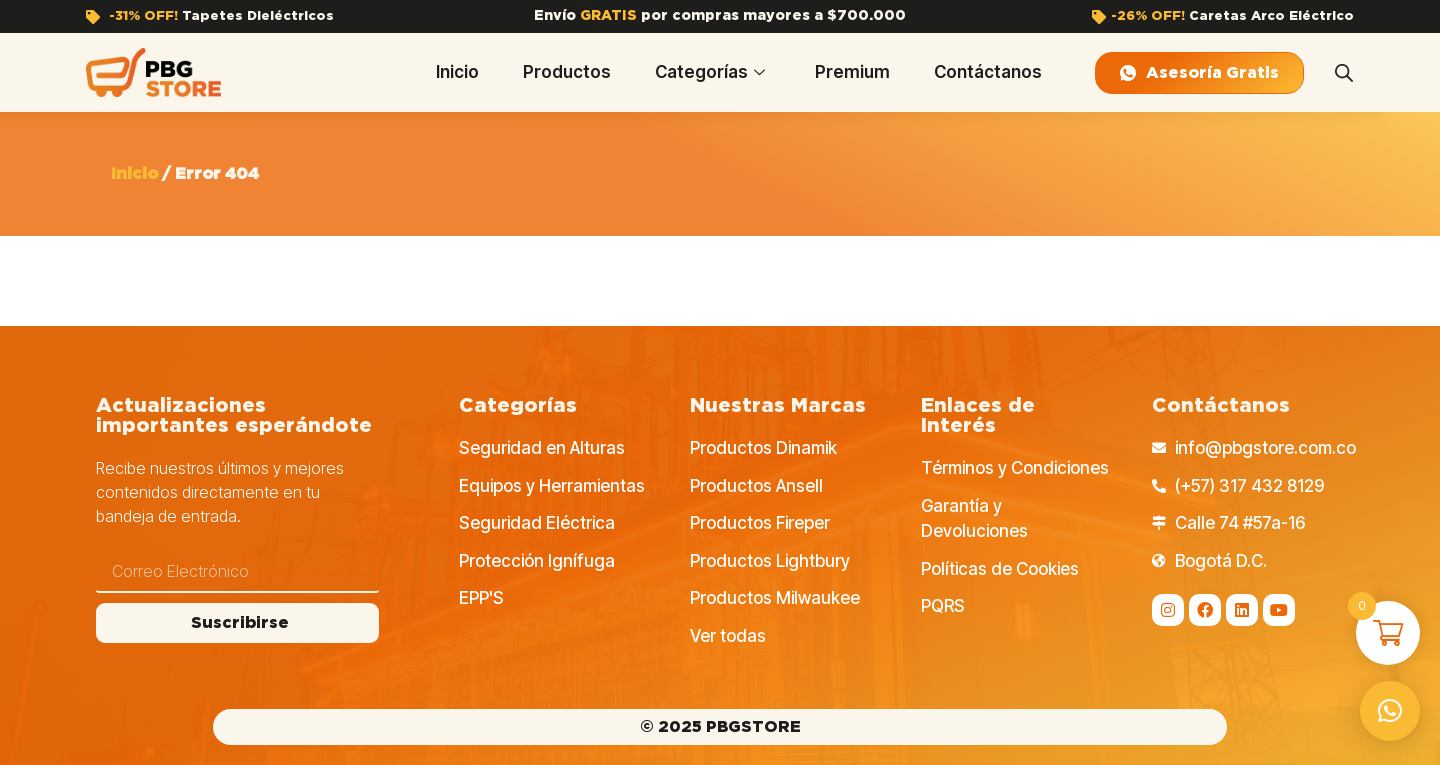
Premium (852, 72)
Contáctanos (988, 72)
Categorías (710, 72)
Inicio (457, 72)
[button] (1390, 711)
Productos (567, 72)
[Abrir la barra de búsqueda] (1344, 73)
